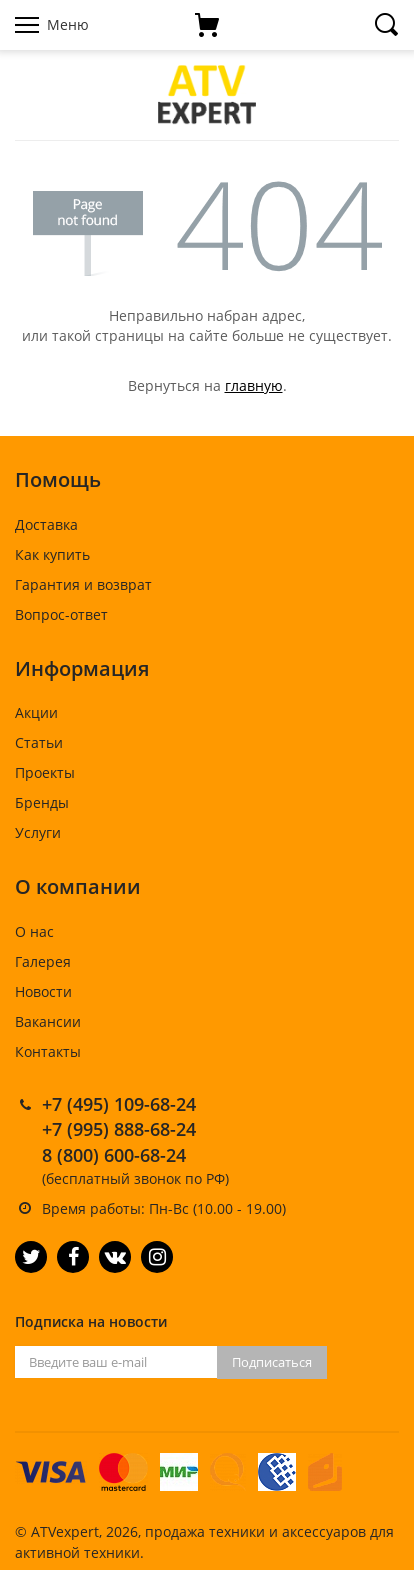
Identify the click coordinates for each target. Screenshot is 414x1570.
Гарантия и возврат (83, 584)
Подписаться (272, 1362)
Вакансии (48, 1021)
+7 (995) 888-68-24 (119, 1129)
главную (254, 385)
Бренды (42, 802)
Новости (43, 991)
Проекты (45, 772)
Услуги (38, 832)
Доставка (46, 524)
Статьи (39, 742)
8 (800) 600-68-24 (114, 1155)
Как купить (52, 554)
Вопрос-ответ (61, 614)
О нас (34, 931)
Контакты (48, 1051)
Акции (36, 712)
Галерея (43, 961)
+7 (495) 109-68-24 (119, 1104)
